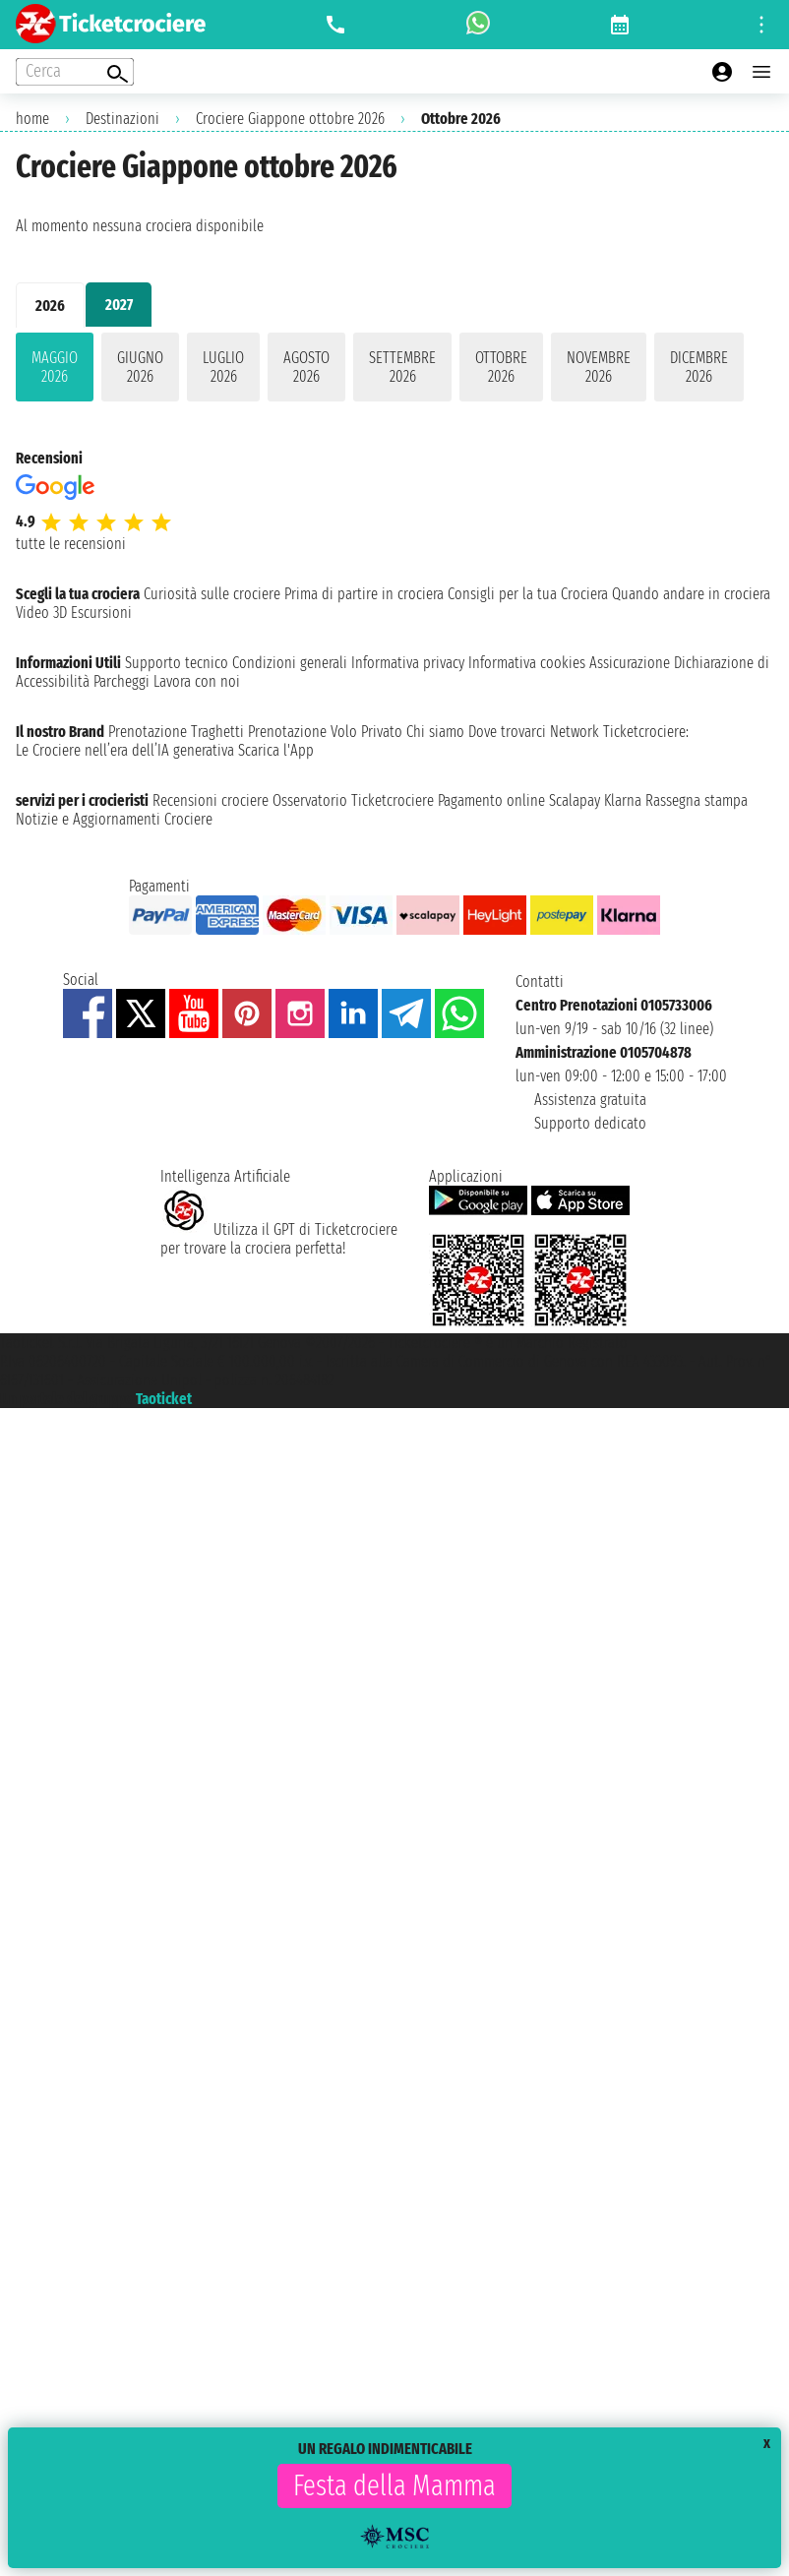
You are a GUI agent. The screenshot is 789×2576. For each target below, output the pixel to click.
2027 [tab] (119, 304)
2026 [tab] (50, 305)
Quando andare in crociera (691, 593)
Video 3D (41, 612)
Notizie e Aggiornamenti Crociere (114, 819)
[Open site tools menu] (761, 24)
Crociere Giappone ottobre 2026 (290, 118)
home (32, 118)
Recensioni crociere (210, 800)
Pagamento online (491, 800)
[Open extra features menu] (75, 72)
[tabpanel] (394, 371)
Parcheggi (121, 681)
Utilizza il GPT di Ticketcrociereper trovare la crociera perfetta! (278, 1238)
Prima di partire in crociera (364, 593)
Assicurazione (629, 662)
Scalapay (574, 800)
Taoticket (164, 1398)
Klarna (622, 800)
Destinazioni (122, 118)
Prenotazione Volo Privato (325, 731)
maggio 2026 (54, 367)
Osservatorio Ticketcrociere (353, 800)
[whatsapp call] (478, 24)
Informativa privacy (407, 662)
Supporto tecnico (176, 662)
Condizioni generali (289, 662)
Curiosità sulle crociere (212, 593)
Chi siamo (435, 731)
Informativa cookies (526, 662)
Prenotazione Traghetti (176, 731)
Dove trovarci (507, 731)
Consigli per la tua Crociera (528, 593)
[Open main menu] (761, 72)
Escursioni (101, 612)
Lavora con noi (196, 681)
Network (574, 731)
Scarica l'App (276, 750)
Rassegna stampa (696, 800)
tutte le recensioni (71, 543)
